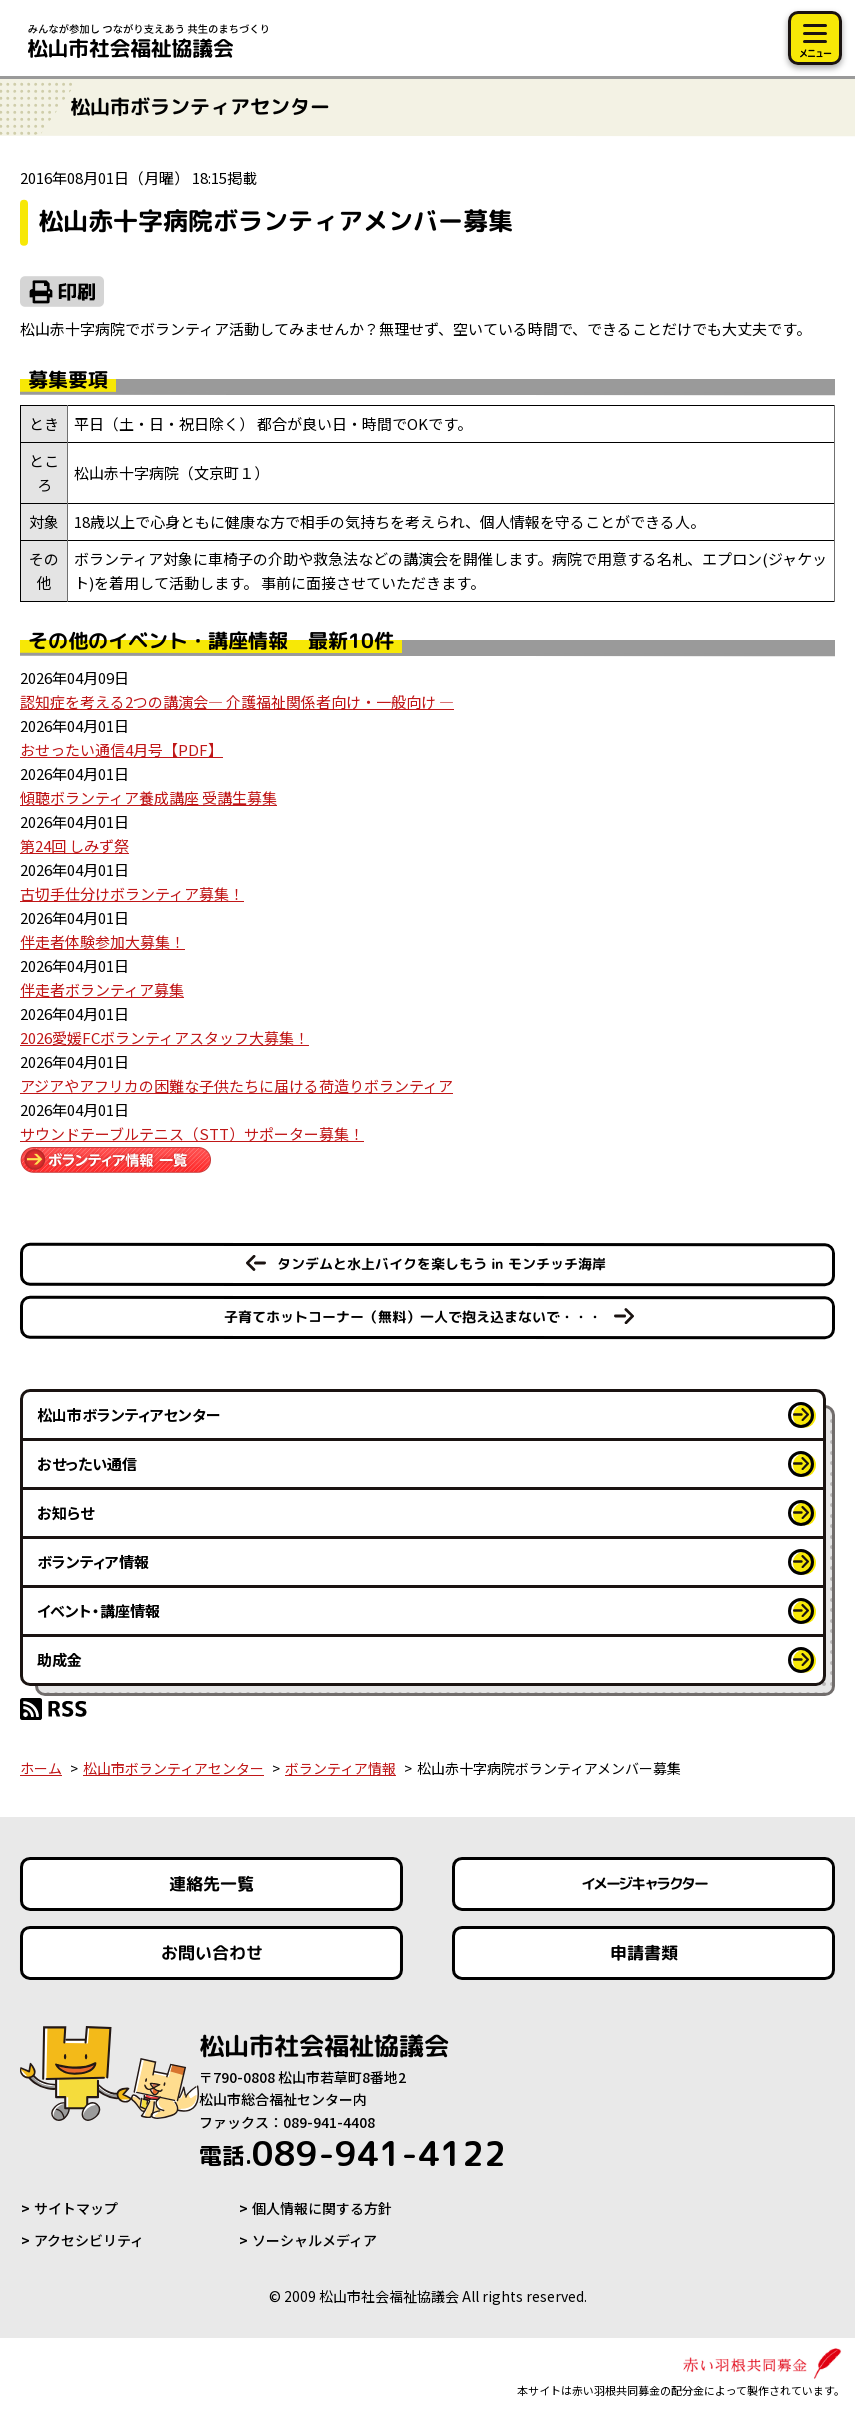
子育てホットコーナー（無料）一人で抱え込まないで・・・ (413, 1316)
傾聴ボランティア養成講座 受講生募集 (148, 797)
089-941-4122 (352, 2153)
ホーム (41, 1768)
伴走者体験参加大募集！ (102, 941)
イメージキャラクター (643, 1883)
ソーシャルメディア (314, 2240)
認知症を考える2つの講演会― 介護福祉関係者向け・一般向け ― (237, 701)
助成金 (59, 1659)
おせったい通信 (87, 1463)
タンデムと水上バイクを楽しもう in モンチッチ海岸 (441, 1263)
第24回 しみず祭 (74, 845)
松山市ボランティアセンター (129, 1414)
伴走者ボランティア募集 (102, 989)
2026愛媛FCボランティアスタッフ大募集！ (164, 1037)
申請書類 (643, 1952)
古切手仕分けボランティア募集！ (132, 893)
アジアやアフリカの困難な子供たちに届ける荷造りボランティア (236, 1085)
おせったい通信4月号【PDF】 (121, 749)
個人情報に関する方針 (322, 2208)
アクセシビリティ (89, 2240)
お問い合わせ (212, 1952)
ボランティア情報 (93, 1561)
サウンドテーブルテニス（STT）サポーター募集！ (192, 1133)
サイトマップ (76, 2208)
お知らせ (65, 1512)
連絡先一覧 (211, 1883)
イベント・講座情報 (98, 1610)
